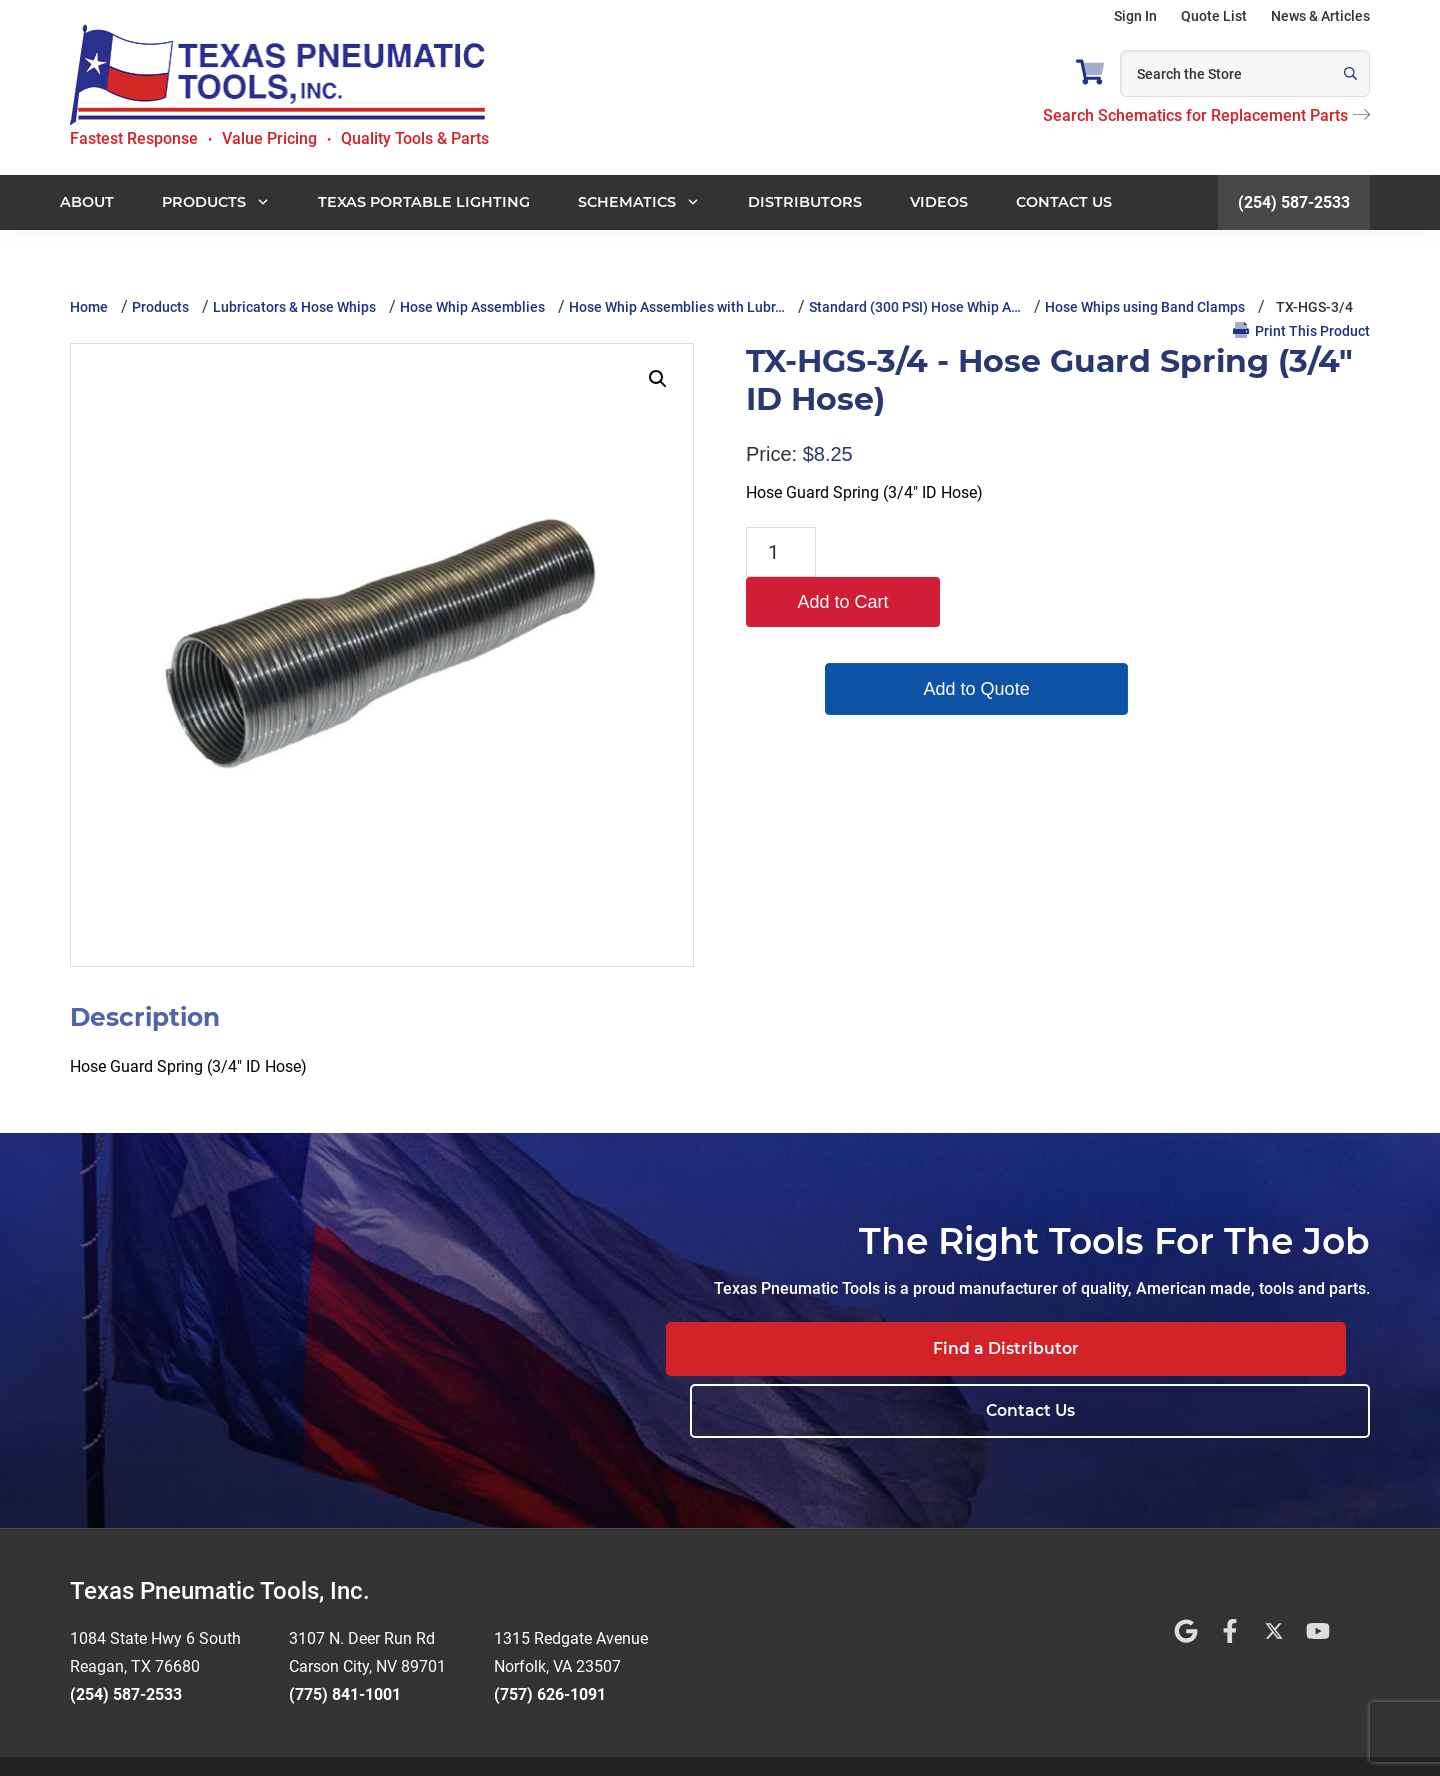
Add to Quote (920, 639)
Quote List (1214, 16)
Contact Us (1245, 1348)
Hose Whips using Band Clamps (1145, 307)
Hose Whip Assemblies (472, 307)
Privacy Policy (778, 1735)
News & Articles (1320, 16)
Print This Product (1301, 330)
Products (160, 307)
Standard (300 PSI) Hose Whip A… (915, 307)
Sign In (1135, 16)
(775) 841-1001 (345, 1632)
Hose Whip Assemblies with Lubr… (677, 307)
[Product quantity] (781, 552)
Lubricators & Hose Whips (294, 307)
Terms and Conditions (649, 1735)
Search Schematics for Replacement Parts (1206, 115)
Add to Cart (919, 552)
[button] (658, 379)
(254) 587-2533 (1294, 202)
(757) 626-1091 (550, 1632)
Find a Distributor (967, 1348)
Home (89, 307)
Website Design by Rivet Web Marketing (439, 1735)
